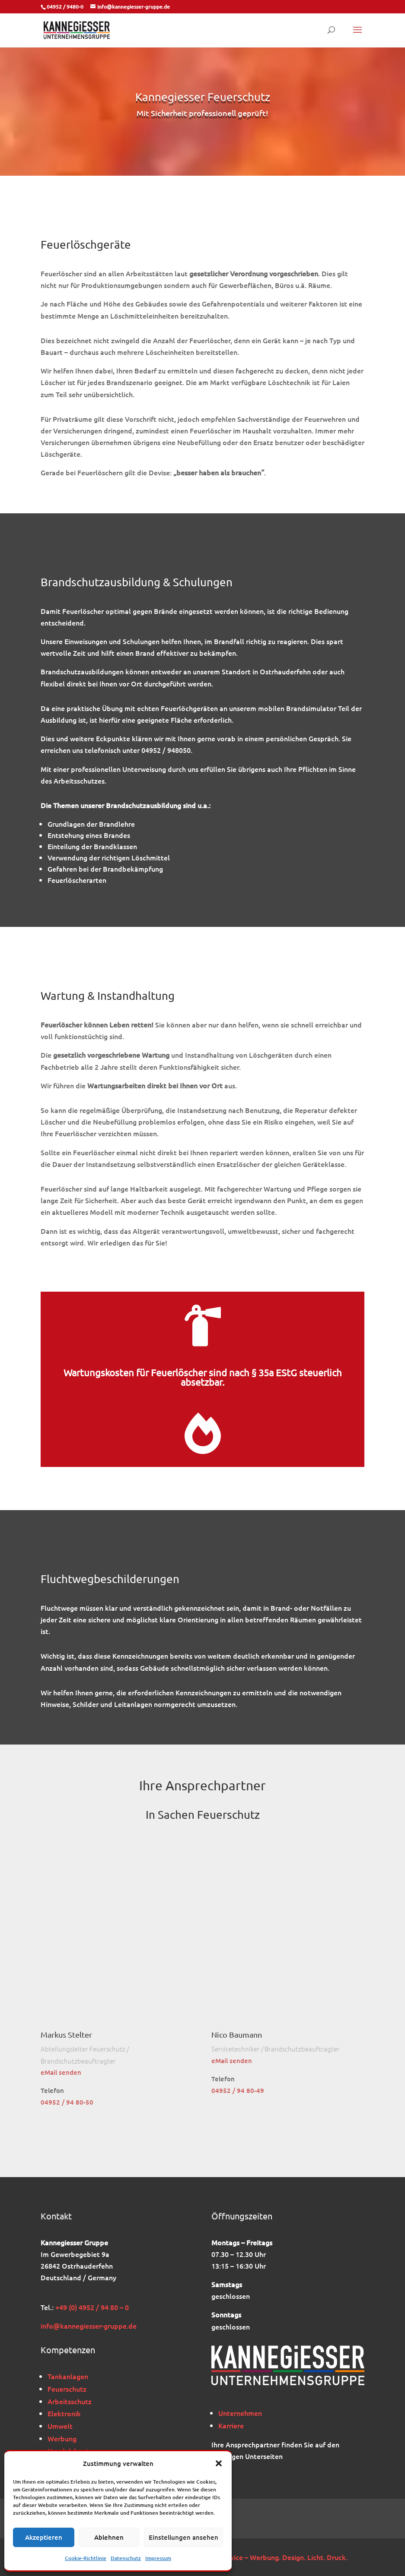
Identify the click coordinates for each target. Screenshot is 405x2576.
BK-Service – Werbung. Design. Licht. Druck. (278, 2557)
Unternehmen (240, 2413)
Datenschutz (126, 2558)
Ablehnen (109, 2537)
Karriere (231, 2425)
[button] (218, 2463)
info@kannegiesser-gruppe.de (89, 2325)
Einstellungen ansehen (183, 2537)
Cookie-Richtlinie (85, 2558)
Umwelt (60, 2426)
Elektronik (64, 2413)
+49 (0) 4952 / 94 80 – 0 (92, 2307)
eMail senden (61, 2072)
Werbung (62, 2438)
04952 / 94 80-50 (67, 2102)
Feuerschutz (67, 2388)
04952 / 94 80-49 (237, 2090)
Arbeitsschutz (70, 2401)
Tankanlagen (68, 2376)
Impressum (158, 2558)
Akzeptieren (43, 2537)
